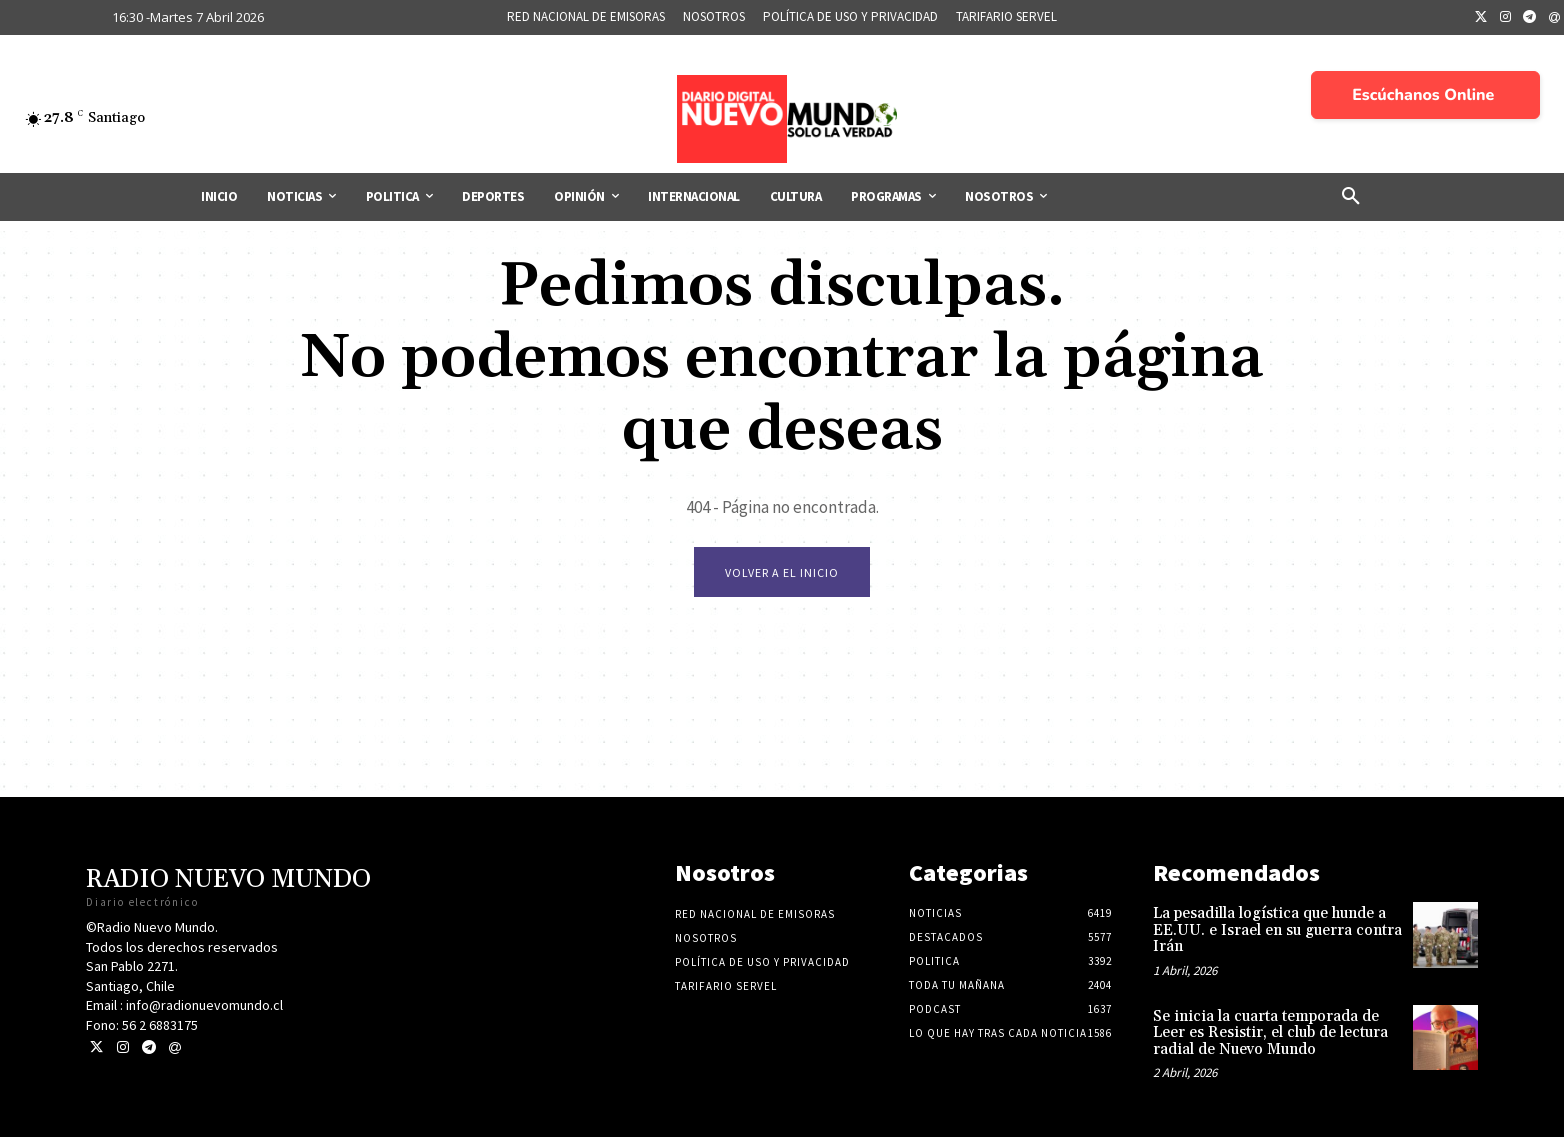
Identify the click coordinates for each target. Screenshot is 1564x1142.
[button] (1351, 197)
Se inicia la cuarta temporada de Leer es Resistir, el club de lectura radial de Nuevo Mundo (1270, 1037)
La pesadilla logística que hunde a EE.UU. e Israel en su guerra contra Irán (1277, 935)
